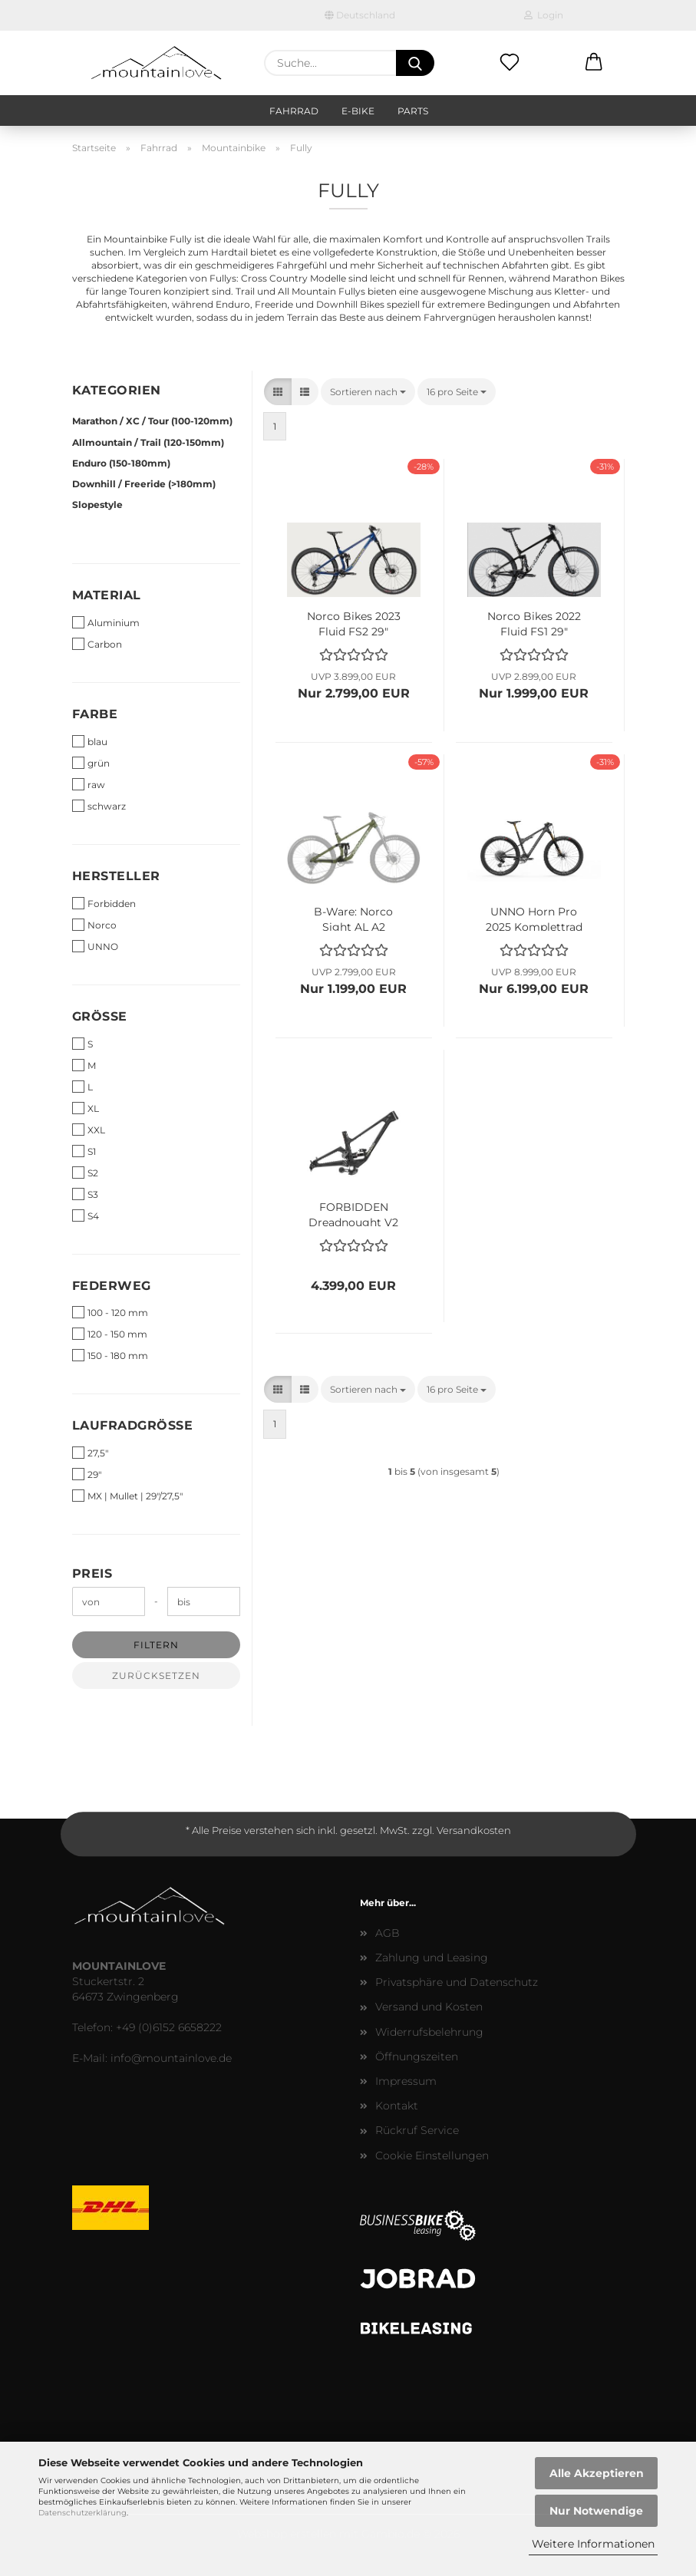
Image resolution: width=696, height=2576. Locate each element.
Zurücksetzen (156, 1675)
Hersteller (116, 876)
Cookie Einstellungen (432, 2155)
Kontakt (396, 2106)
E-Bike (357, 111)
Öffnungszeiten (416, 2056)
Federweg (111, 1285)
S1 (84, 1151)
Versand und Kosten (429, 2007)
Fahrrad (293, 111)
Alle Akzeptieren (596, 2473)
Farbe (95, 714)
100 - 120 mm (110, 1312)
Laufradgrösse (132, 1425)
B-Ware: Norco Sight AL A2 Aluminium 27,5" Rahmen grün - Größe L (353, 918)
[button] (594, 63)
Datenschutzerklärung (82, 2513)
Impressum (406, 2081)
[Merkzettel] (509, 63)
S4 (85, 1215)
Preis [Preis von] (92, 1573)
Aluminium (106, 622)
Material (106, 595)
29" (86, 1474)
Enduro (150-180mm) (121, 463)
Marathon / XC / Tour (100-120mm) (152, 421)
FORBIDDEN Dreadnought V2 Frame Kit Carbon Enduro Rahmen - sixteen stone (353, 1213)
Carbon (97, 644)
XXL (88, 1129)
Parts (412, 111)
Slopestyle (97, 504)
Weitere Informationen (593, 2544)
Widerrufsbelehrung (429, 2032)
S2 (85, 1172)
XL (85, 1108)
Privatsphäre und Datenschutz (456, 1982)
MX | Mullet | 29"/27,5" (127, 1495)
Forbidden (104, 903)
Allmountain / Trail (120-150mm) (148, 442)
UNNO (95, 946)
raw (88, 784)
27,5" (90, 1452)
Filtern (156, 1645)
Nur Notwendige (596, 2511)
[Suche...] (415, 63)
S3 (85, 1194)
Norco (94, 925)
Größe (99, 1016)
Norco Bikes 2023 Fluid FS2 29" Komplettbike (354, 622)
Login (543, 15)
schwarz (99, 806)
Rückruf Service (417, 2130)
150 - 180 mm (110, 1355)
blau (89, 741)
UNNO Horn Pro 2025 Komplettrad (534, 918)
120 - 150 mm (109, 1334)
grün (91, 763)
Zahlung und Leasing (431, 1957)
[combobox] (368, 391)
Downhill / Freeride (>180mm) (144, 484)
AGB (387, 1933)
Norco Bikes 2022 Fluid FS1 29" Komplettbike (534, 622)
